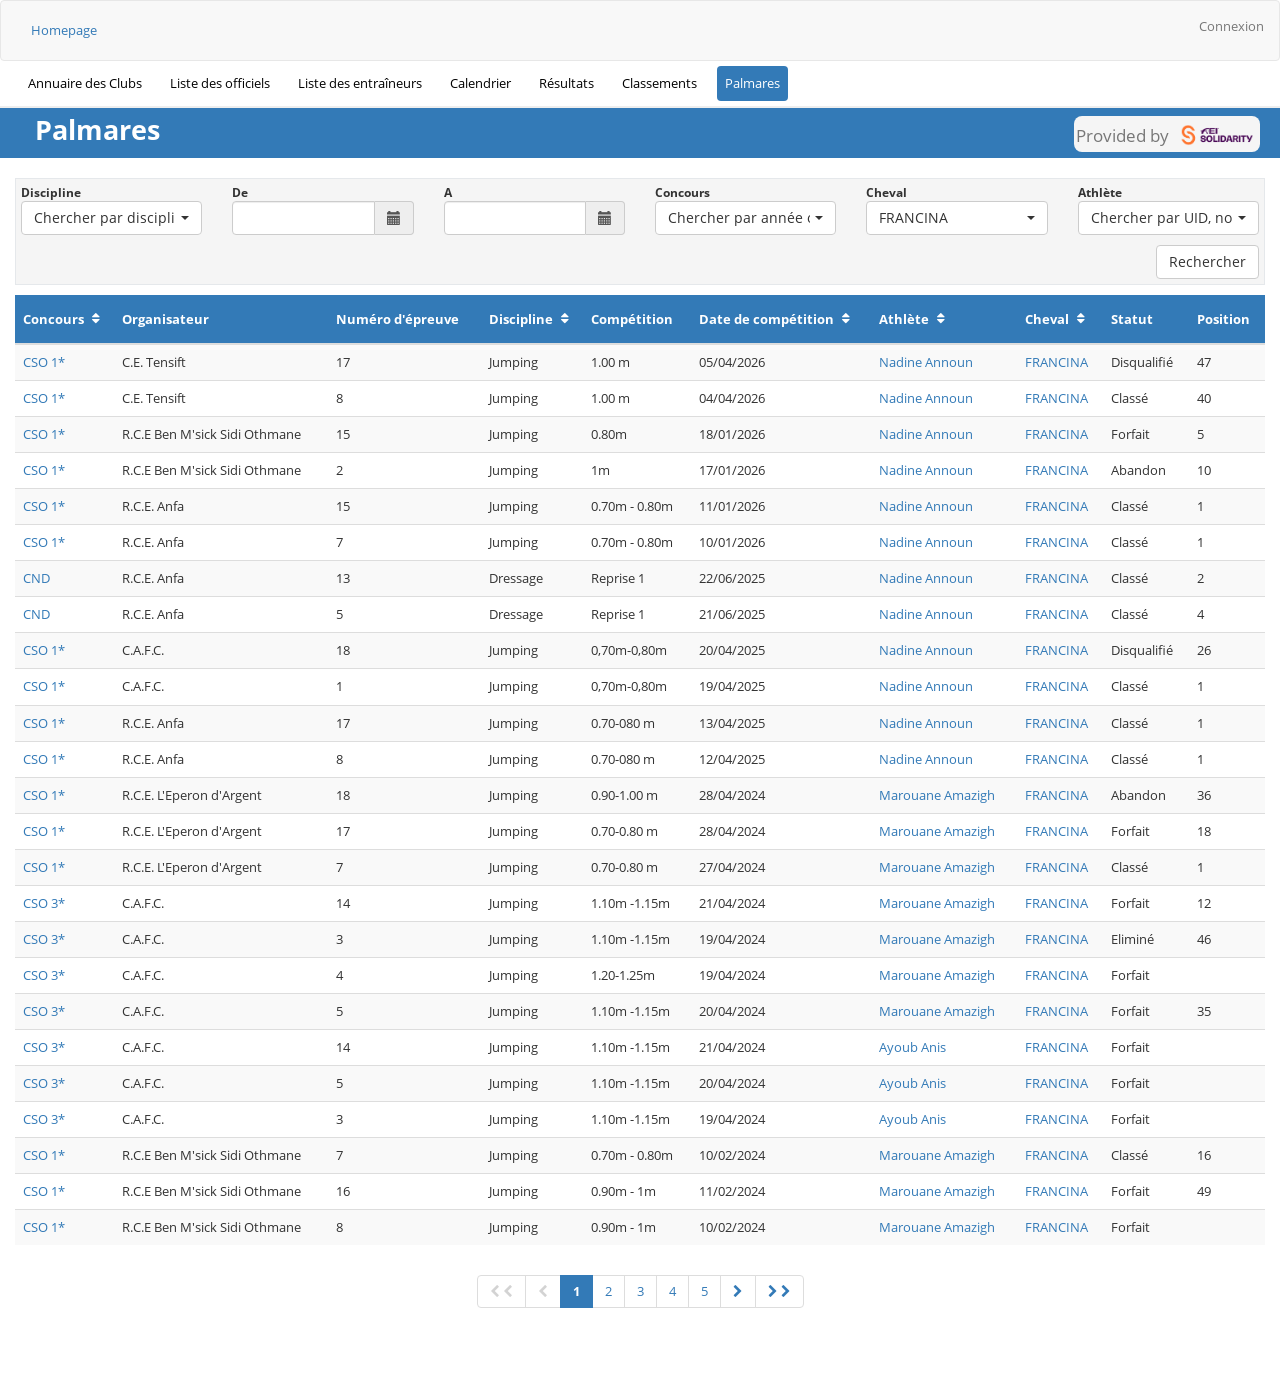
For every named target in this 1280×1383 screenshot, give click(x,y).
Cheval (886, 192)
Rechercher (1207, 261)
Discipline (51, 192)
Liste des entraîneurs (360, 83)
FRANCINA (1056, 362)
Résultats (566, 83)
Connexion (1231, 26)
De (240, 192)
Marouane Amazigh (937, 795)
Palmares (752, 83)
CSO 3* (44, 903)
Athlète (1100, 192)
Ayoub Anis (912, 1047)
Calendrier (480, 83)
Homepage (64, 30)
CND (36, 578)
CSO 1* (44, 362)
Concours (682, 192)
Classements (659, 83)
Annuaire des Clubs (85, 83)
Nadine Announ (926, 362)
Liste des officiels (220, 83)
